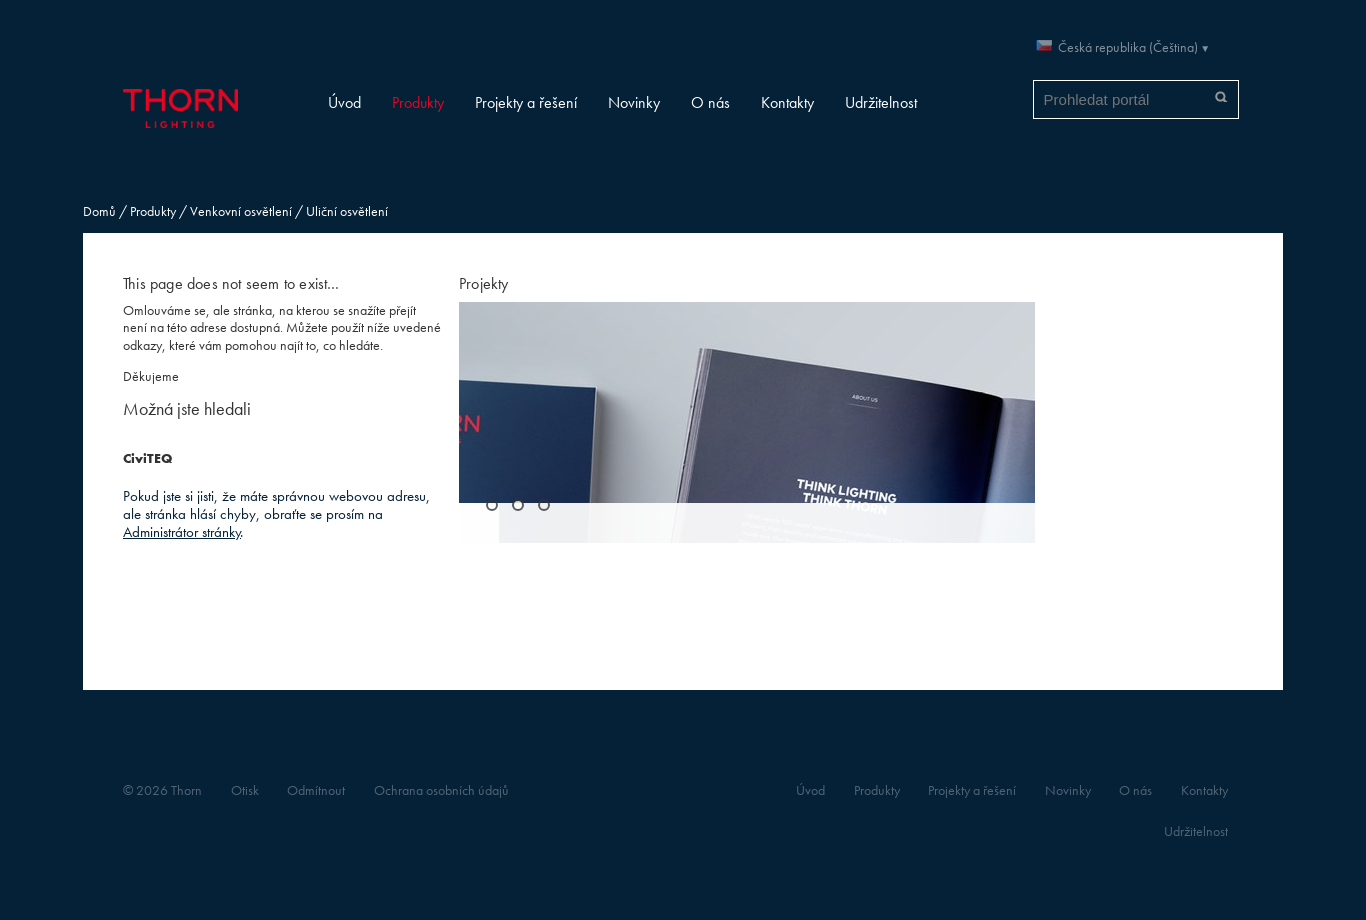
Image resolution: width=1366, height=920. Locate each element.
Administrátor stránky (182, 531)
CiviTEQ (147, 458)
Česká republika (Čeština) (1128, 47)
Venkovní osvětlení (241, 211)
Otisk (245, 790)
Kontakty (787, 102)
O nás (710, 102)
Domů (99, 211)
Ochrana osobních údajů (441, 790)
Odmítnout (316, 790)
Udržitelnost (881, 102)
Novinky (634, 102)
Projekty (484, 283)
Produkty (418, 102)
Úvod (344, 102)
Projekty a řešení (526, 102)
